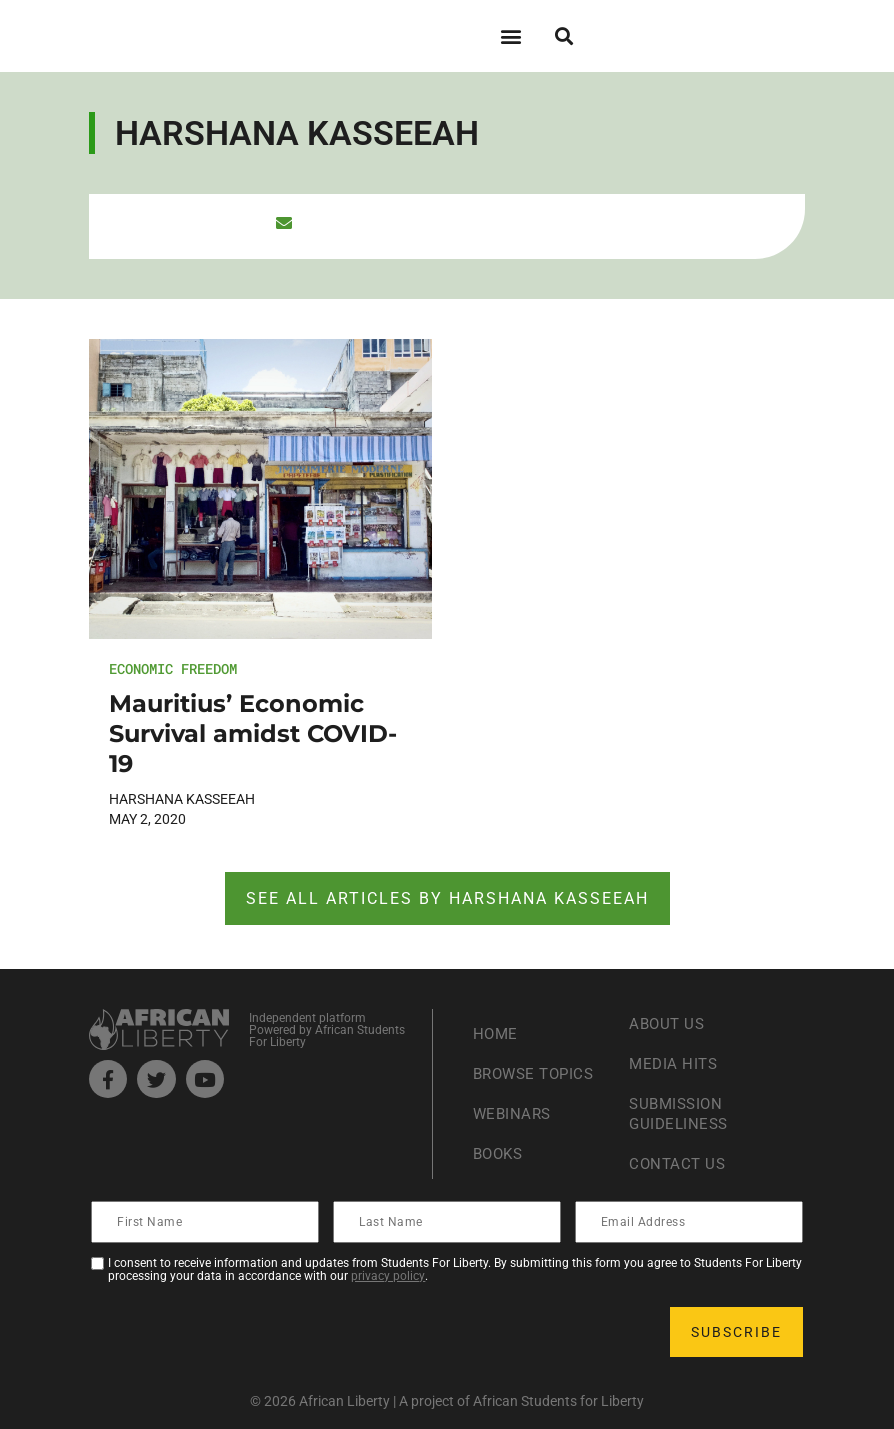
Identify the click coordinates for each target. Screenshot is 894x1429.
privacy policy (388, 1276)
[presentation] (245, 1332)
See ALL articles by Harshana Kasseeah (447, 898)
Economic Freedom (173, 668)
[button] (510, 35)
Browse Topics (538, 1073)
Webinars (514, 1113)
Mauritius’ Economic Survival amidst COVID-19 (253, 733)
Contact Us (679, 1163)
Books (500, 1153)
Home (496, 1033)
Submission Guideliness (681, 1113)
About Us (668, 1023)
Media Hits (675, 1063)
